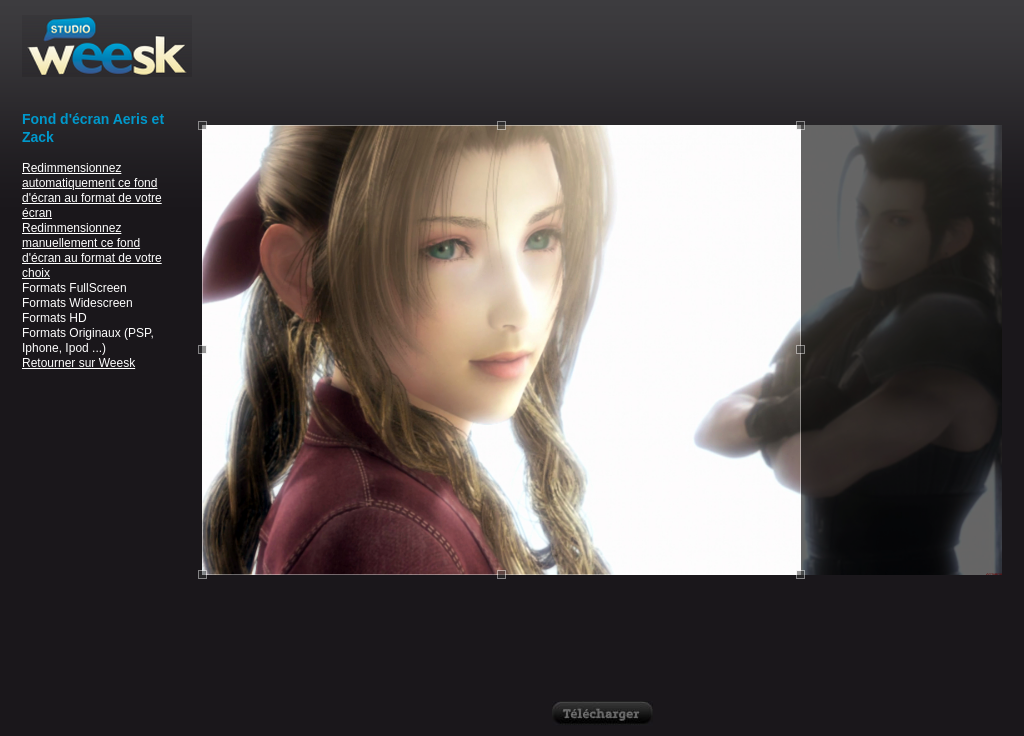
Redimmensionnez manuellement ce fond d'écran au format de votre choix (92, 250)
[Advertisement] (602, 60)
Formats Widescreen (77, 303)
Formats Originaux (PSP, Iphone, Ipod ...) (88, 340)
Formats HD (54, 318)
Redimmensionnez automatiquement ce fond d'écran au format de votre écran (92, 190)
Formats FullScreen (74, 288)
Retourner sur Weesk (78, 363)
